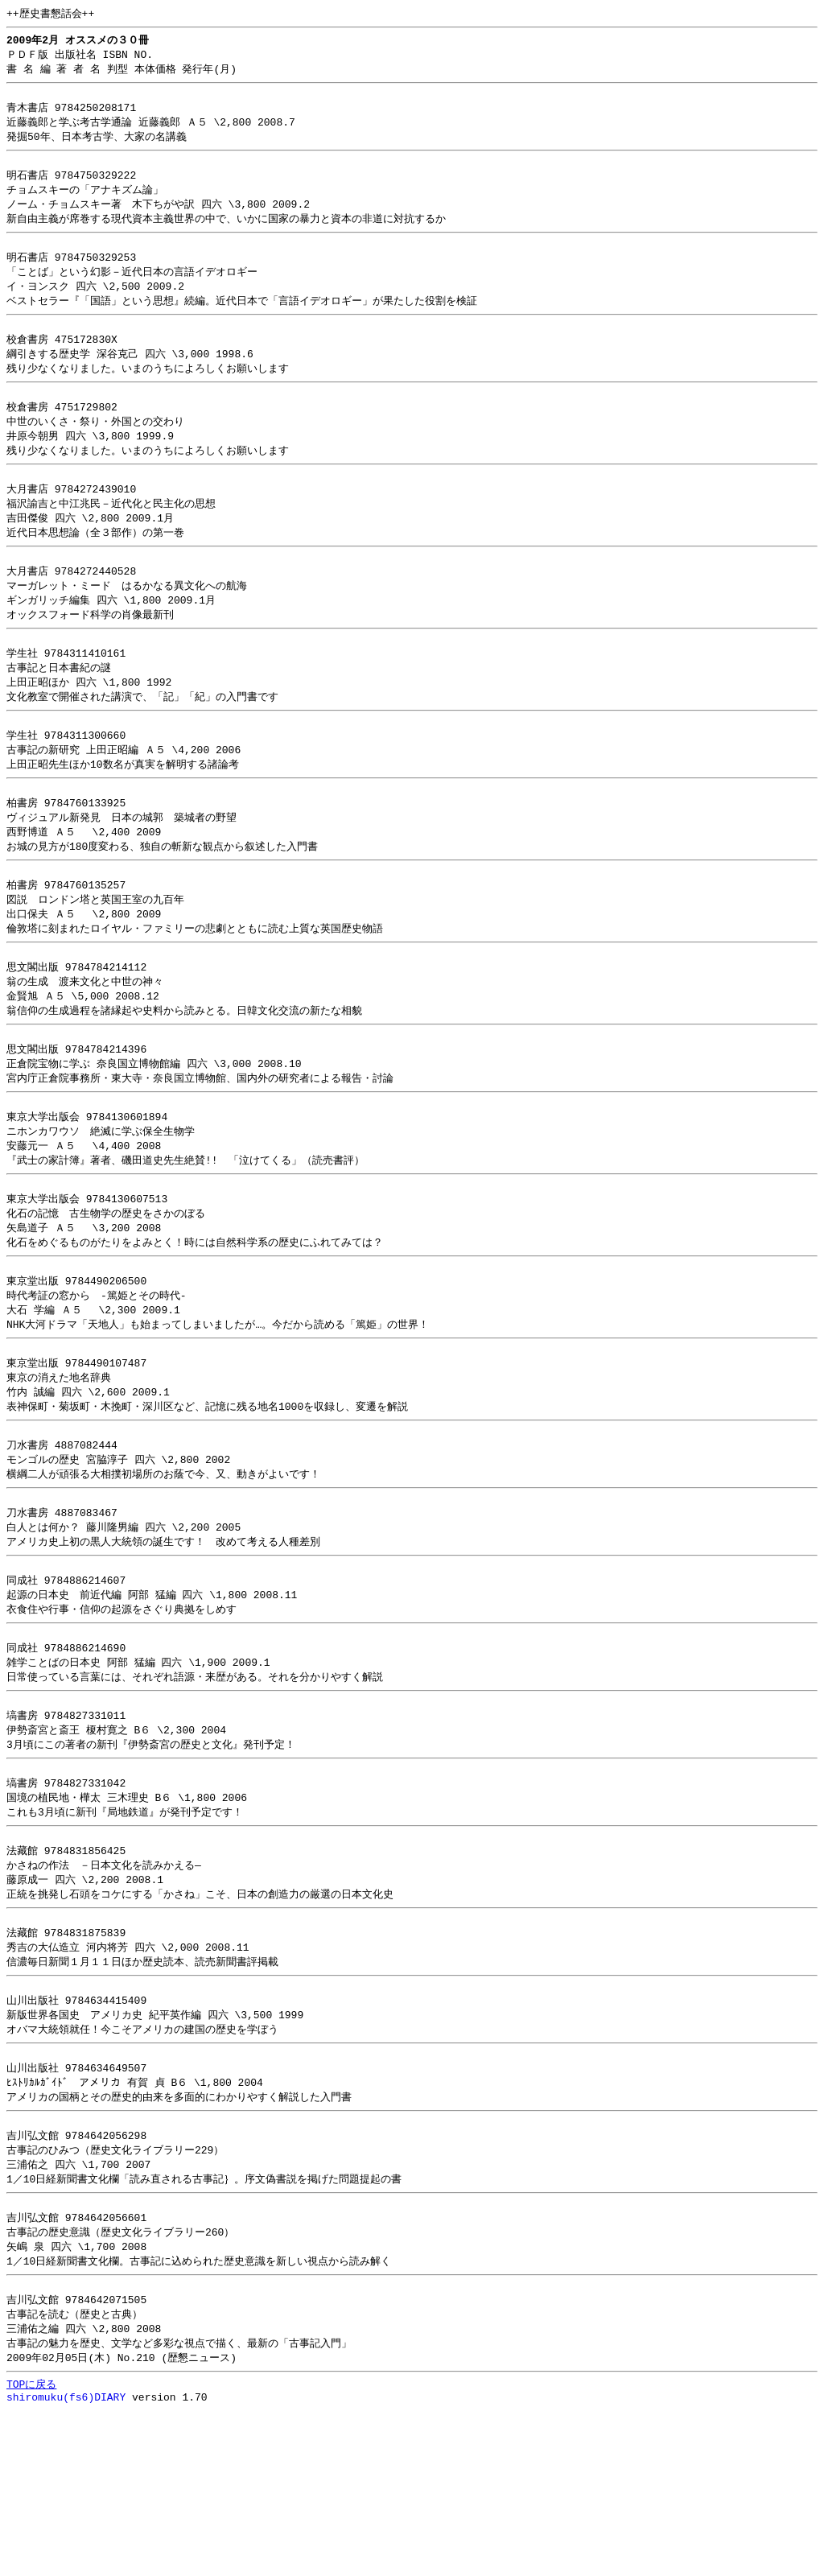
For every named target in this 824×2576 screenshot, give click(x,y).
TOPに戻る (31, 2547)
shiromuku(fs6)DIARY (66, 2562)
